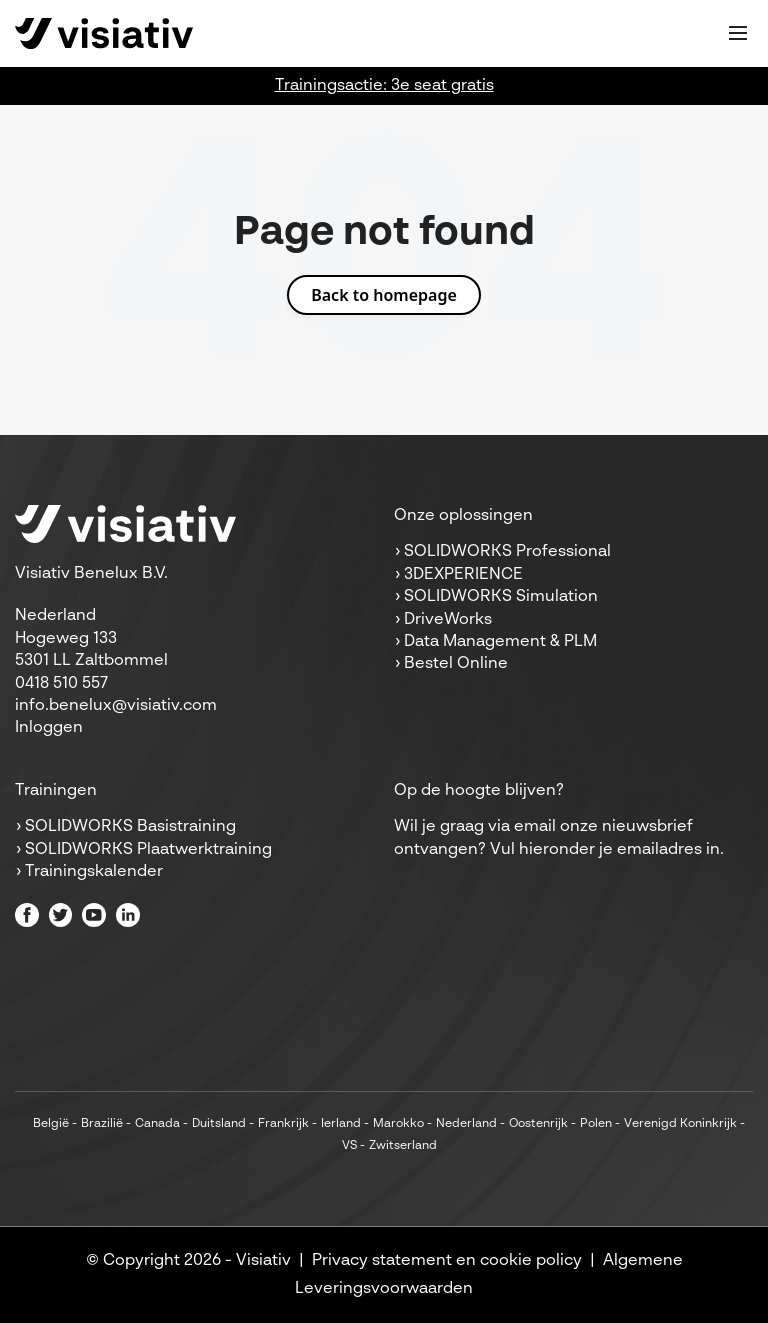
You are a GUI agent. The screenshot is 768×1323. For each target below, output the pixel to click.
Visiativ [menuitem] (263, 1261)
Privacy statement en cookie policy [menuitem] (447, 1261)
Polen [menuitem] (596, 1124)
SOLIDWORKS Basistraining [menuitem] (130, 827)
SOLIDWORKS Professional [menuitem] (507, 552)
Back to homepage (384, 295)
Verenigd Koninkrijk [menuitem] (680, 1124)
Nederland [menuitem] (466, 1124)
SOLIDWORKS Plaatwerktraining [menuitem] (148, 850)
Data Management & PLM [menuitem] (500, 642)
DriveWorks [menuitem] (448, 620)
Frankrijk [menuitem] (283, 1124)
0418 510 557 (61, 684)
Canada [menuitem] (157, 1124)
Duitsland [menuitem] (219, 1124)
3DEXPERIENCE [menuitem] (463, 575)
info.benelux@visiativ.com (116, 706)
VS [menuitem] (349, 1146)
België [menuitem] (51, 1124)
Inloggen (49, 728)
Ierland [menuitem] (341, 1124)
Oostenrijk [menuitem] (538, 1124)
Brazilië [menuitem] (102, 1124)
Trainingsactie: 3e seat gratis (384, 86)
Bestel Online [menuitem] (456, 664)
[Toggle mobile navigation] (738, 33)
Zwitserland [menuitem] (403, 1146)
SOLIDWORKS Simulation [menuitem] (501, 597)
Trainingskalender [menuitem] (94, 872)
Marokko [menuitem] (398, 1124)
